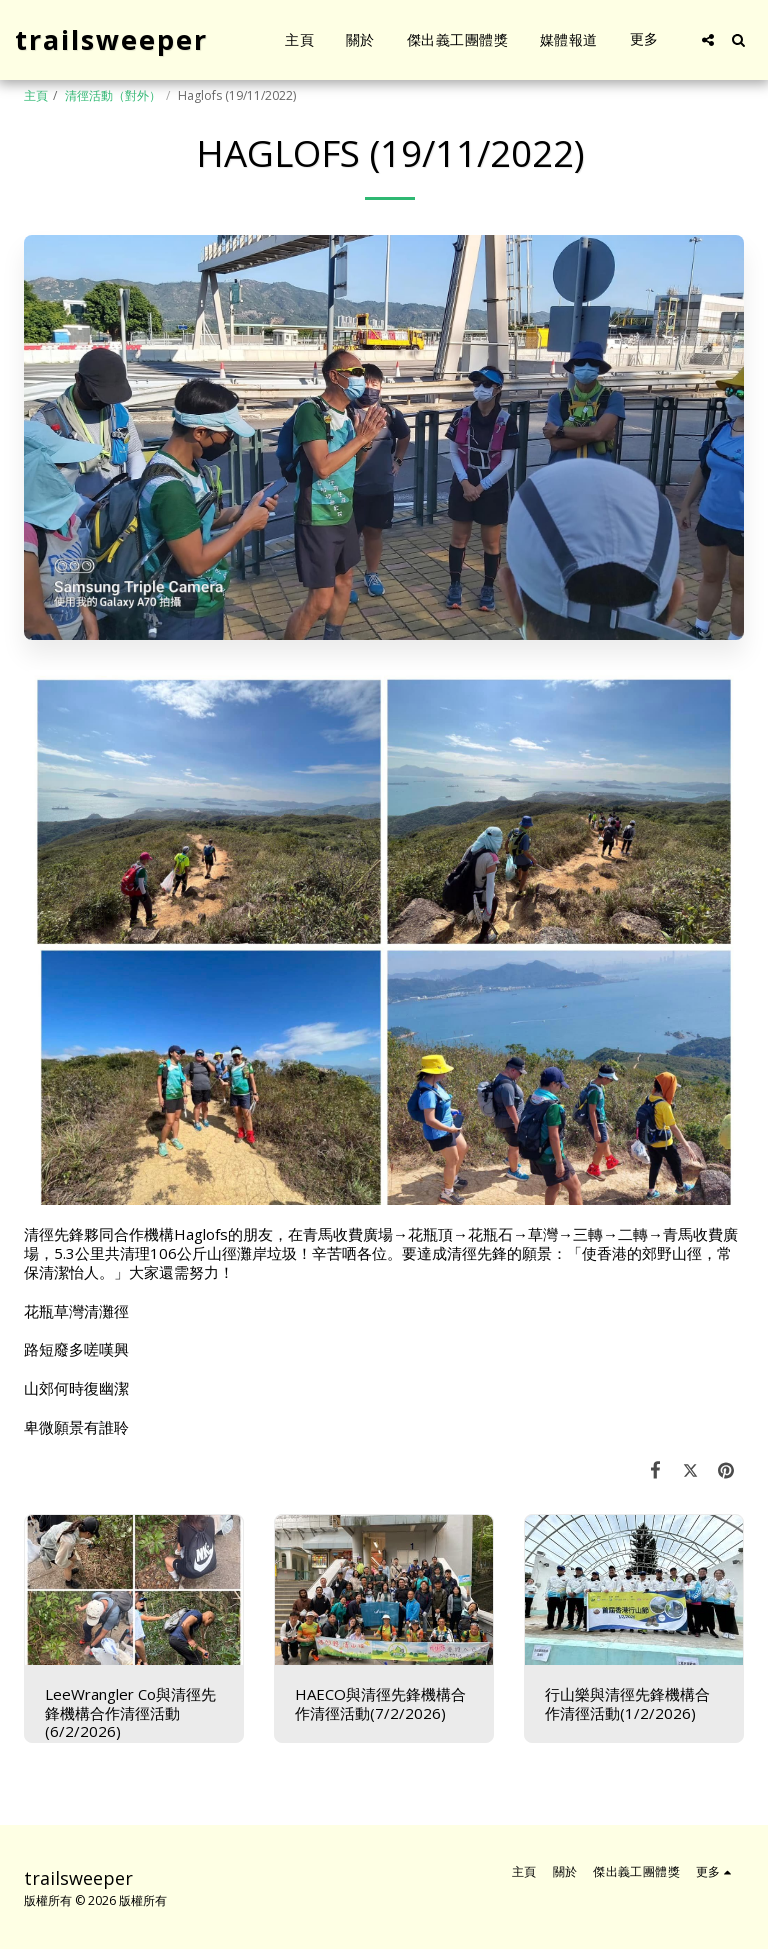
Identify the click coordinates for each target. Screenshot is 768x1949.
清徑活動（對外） (113, 95)
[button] (708, 40)
